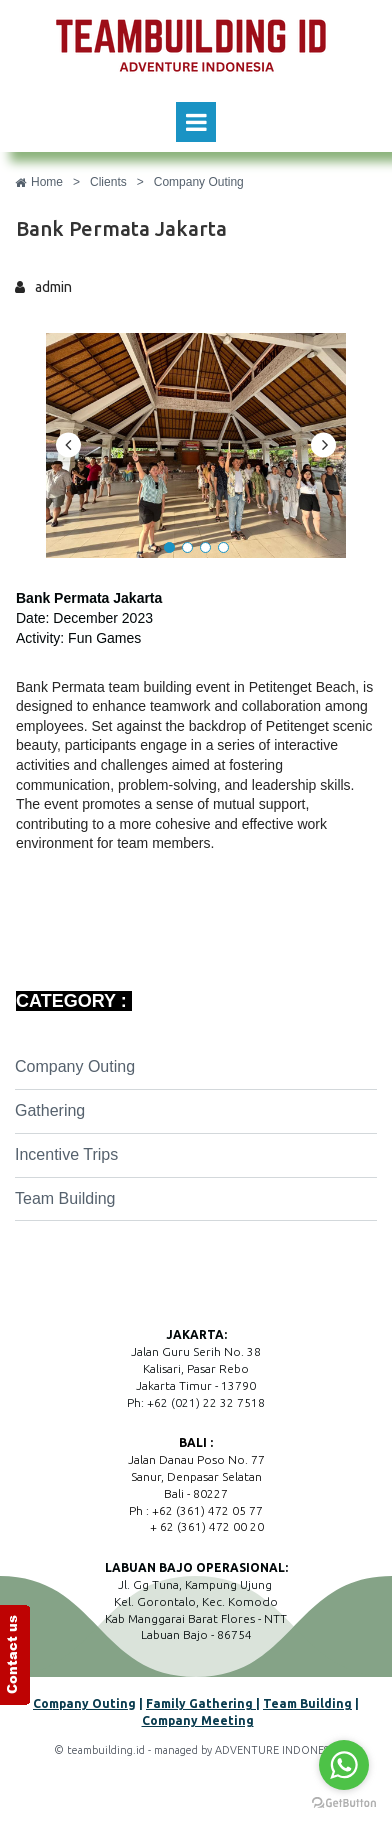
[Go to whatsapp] (344, 1765)
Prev (68, 445)
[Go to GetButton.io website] (344, 1803)
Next (323, 445)
